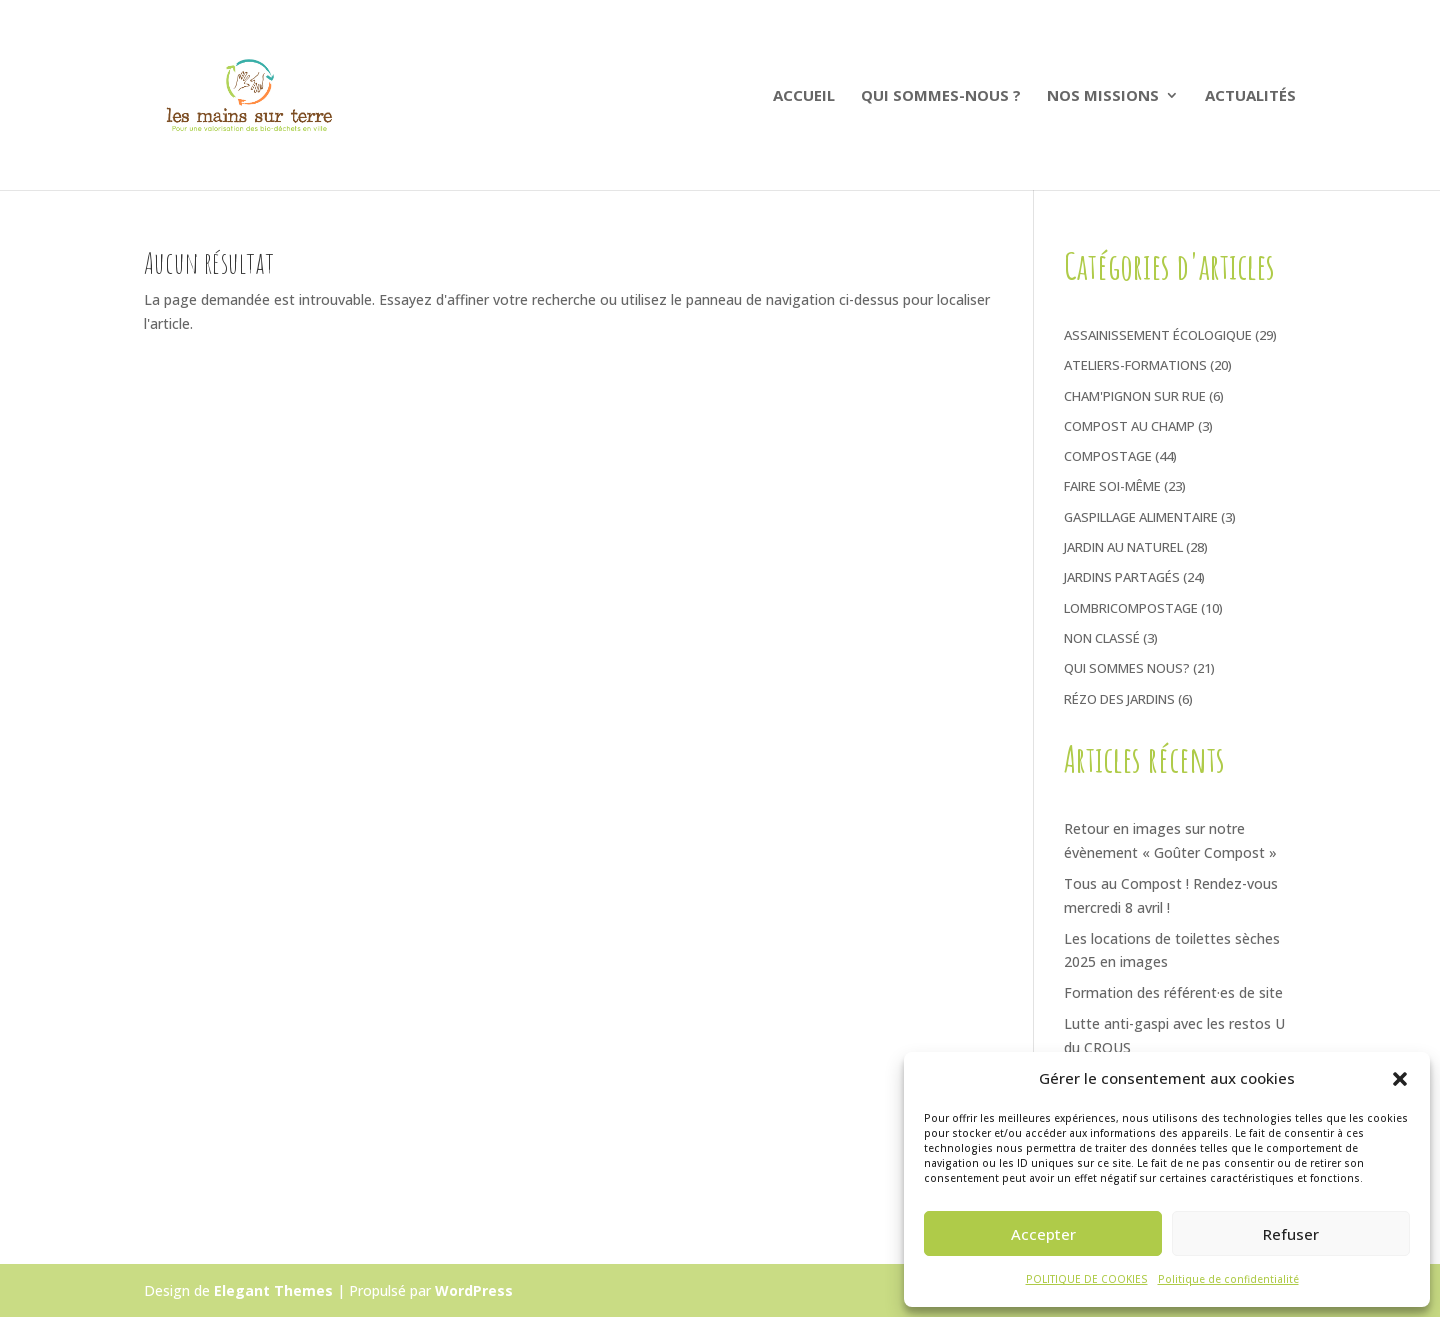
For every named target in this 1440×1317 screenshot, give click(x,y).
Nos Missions (1103, 96)
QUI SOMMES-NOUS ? (941, 96)
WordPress (474, 1290)
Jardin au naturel (1123, 547)
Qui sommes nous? (1127, 668)
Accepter (1043, 1234)
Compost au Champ (1129, 426)
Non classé (1102, 638)
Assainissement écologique (1158, 335)
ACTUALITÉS (1250, 96)
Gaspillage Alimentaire (1141, 517)
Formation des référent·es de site (1173, 992)
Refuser (1291, 1234)
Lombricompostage (1131, 608)
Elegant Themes (273, 1290)
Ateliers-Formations (1135, 365)
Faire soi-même (1112, 486)
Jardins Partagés (1122, 577)
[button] (1400, 1079)
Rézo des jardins (1119, 699)
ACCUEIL (804, 96)
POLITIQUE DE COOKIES (1087, 1279)
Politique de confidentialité (1228, 1279)
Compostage (1108, 456)
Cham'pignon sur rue (1135, 396)
